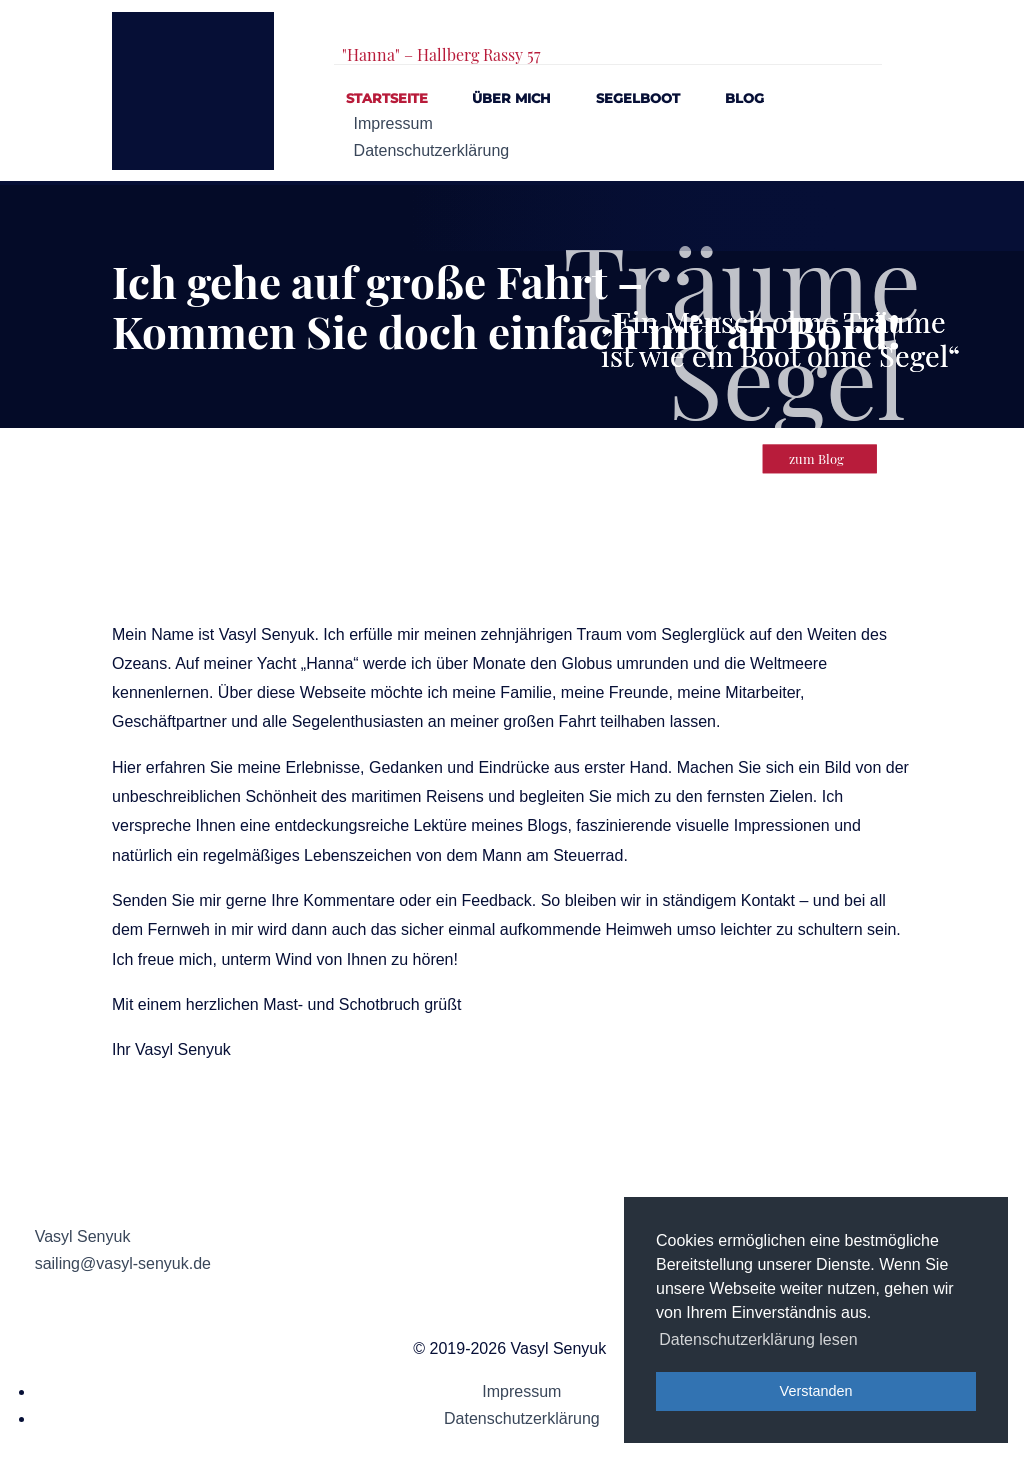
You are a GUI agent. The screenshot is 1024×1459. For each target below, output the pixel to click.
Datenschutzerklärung (432, 150)
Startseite (387, 98)
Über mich (511, 98)
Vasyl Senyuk (83, 1236)
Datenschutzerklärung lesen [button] (758, 1339)
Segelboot (638, 98)
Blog (744, 98)
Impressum (393, 123)
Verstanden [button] (816, 1391)
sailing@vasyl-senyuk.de (123, 1263)
